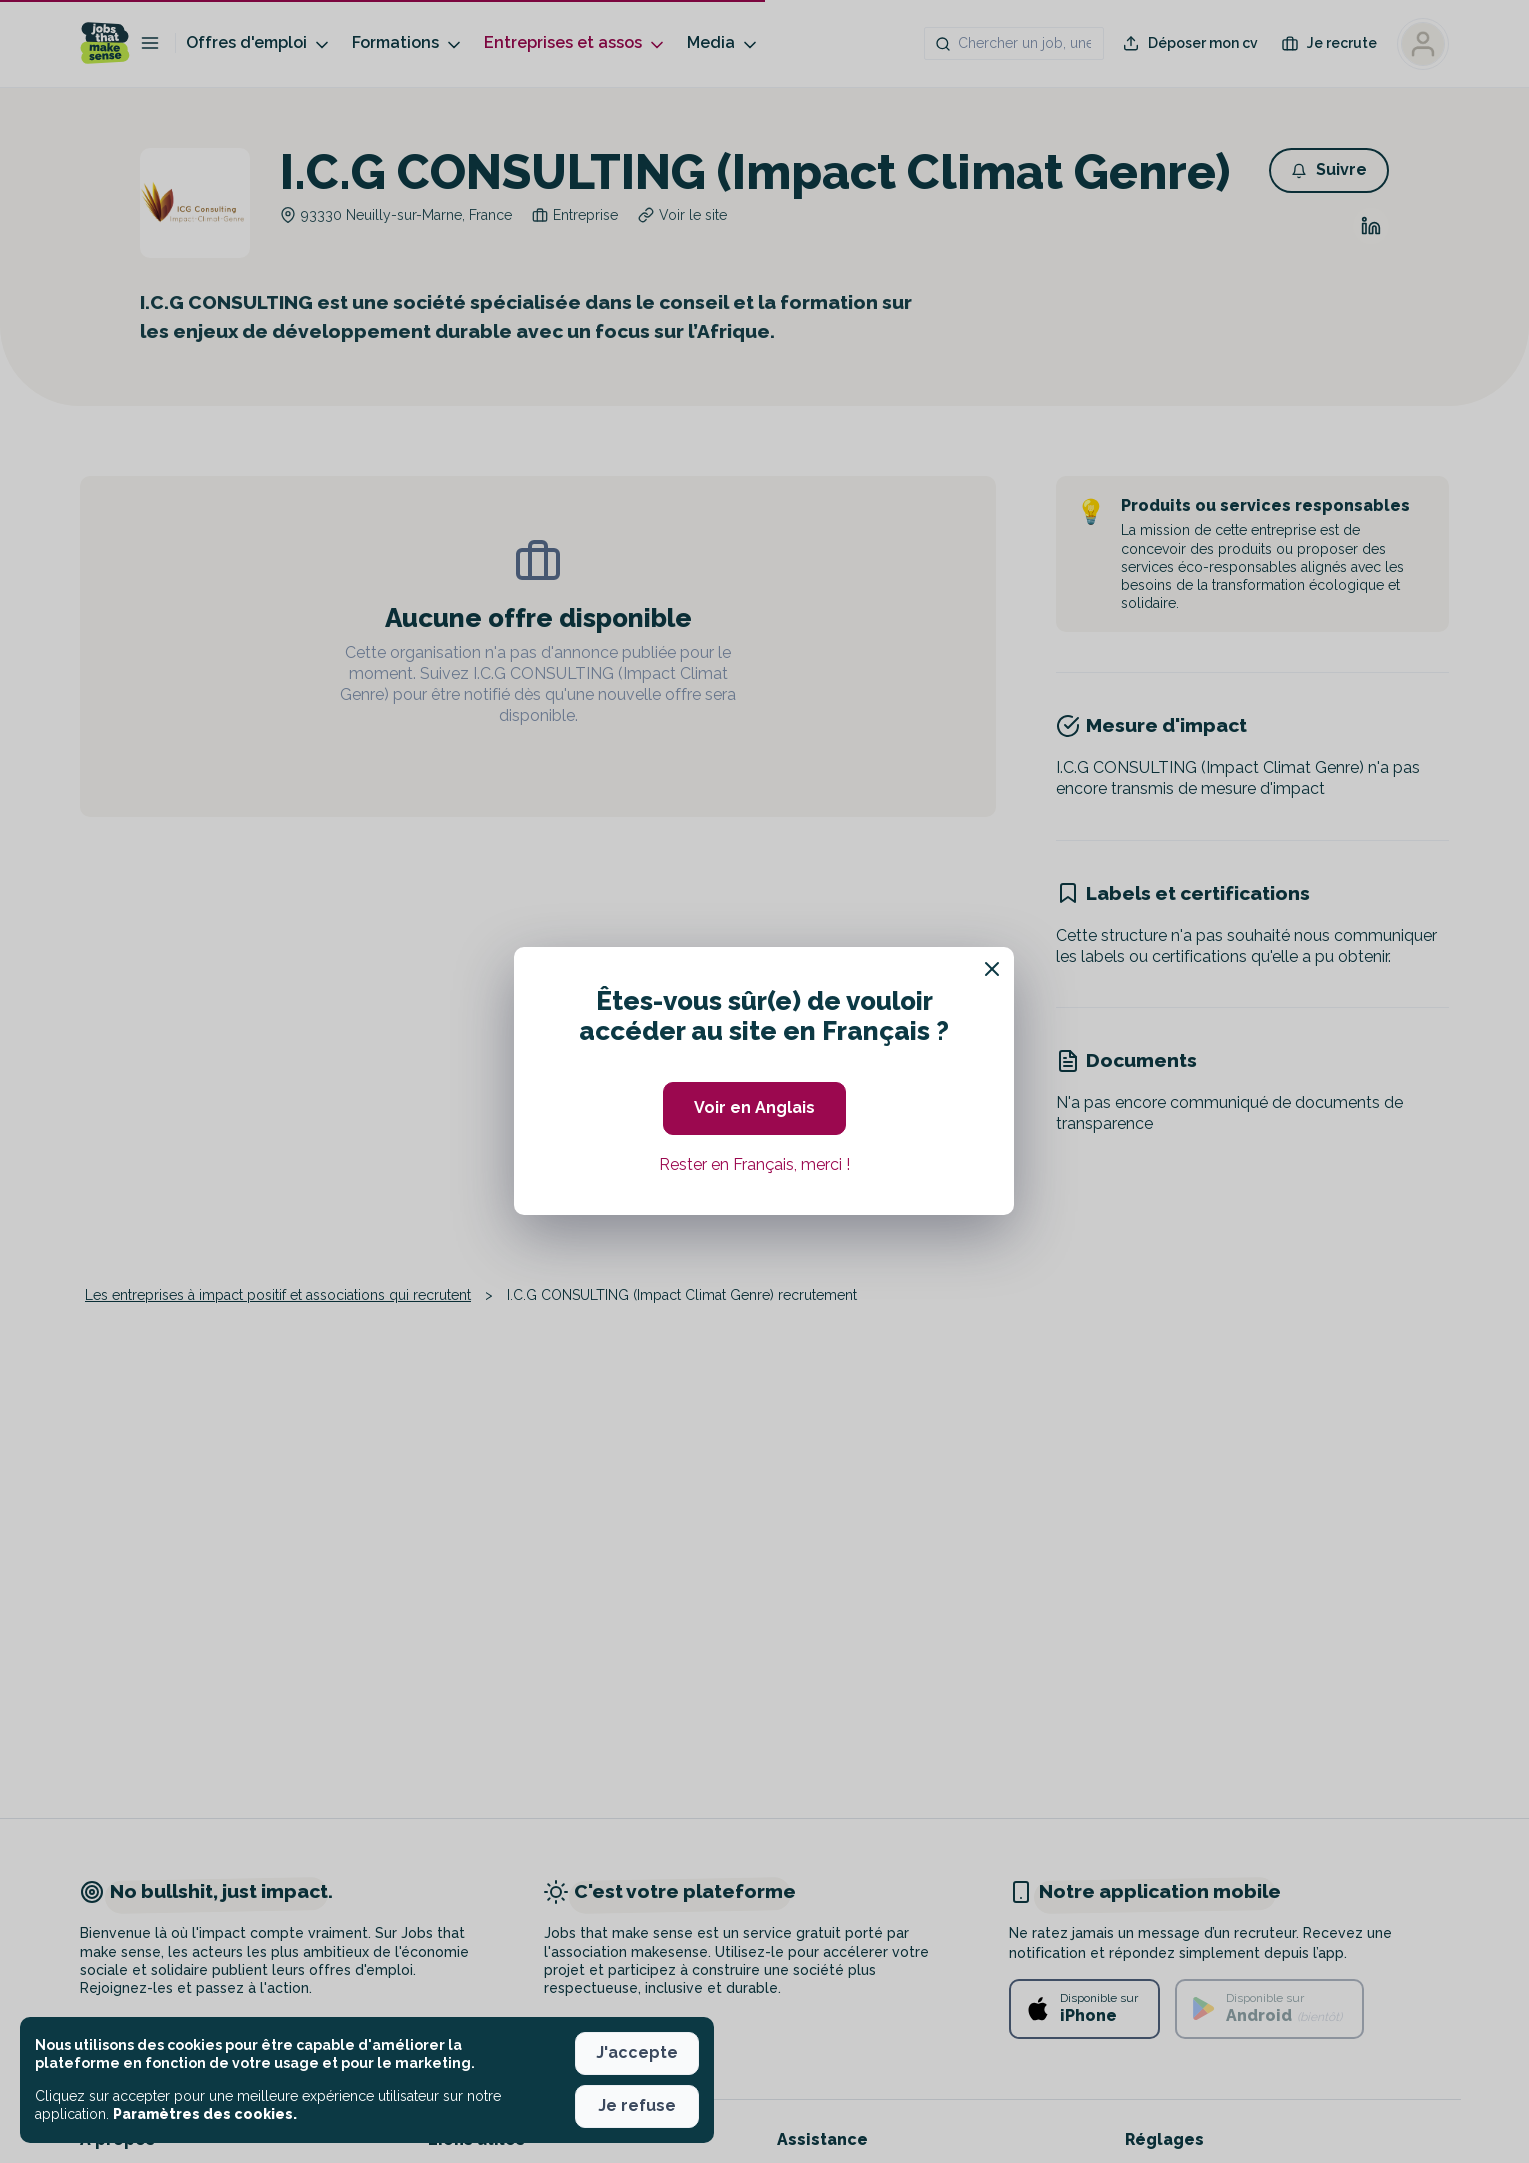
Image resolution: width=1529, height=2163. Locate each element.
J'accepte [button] (637, 2052)
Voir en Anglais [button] (754, 1107)
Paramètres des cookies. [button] (205, 2114)
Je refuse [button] (637, 2105)
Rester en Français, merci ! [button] (754, 1164)
